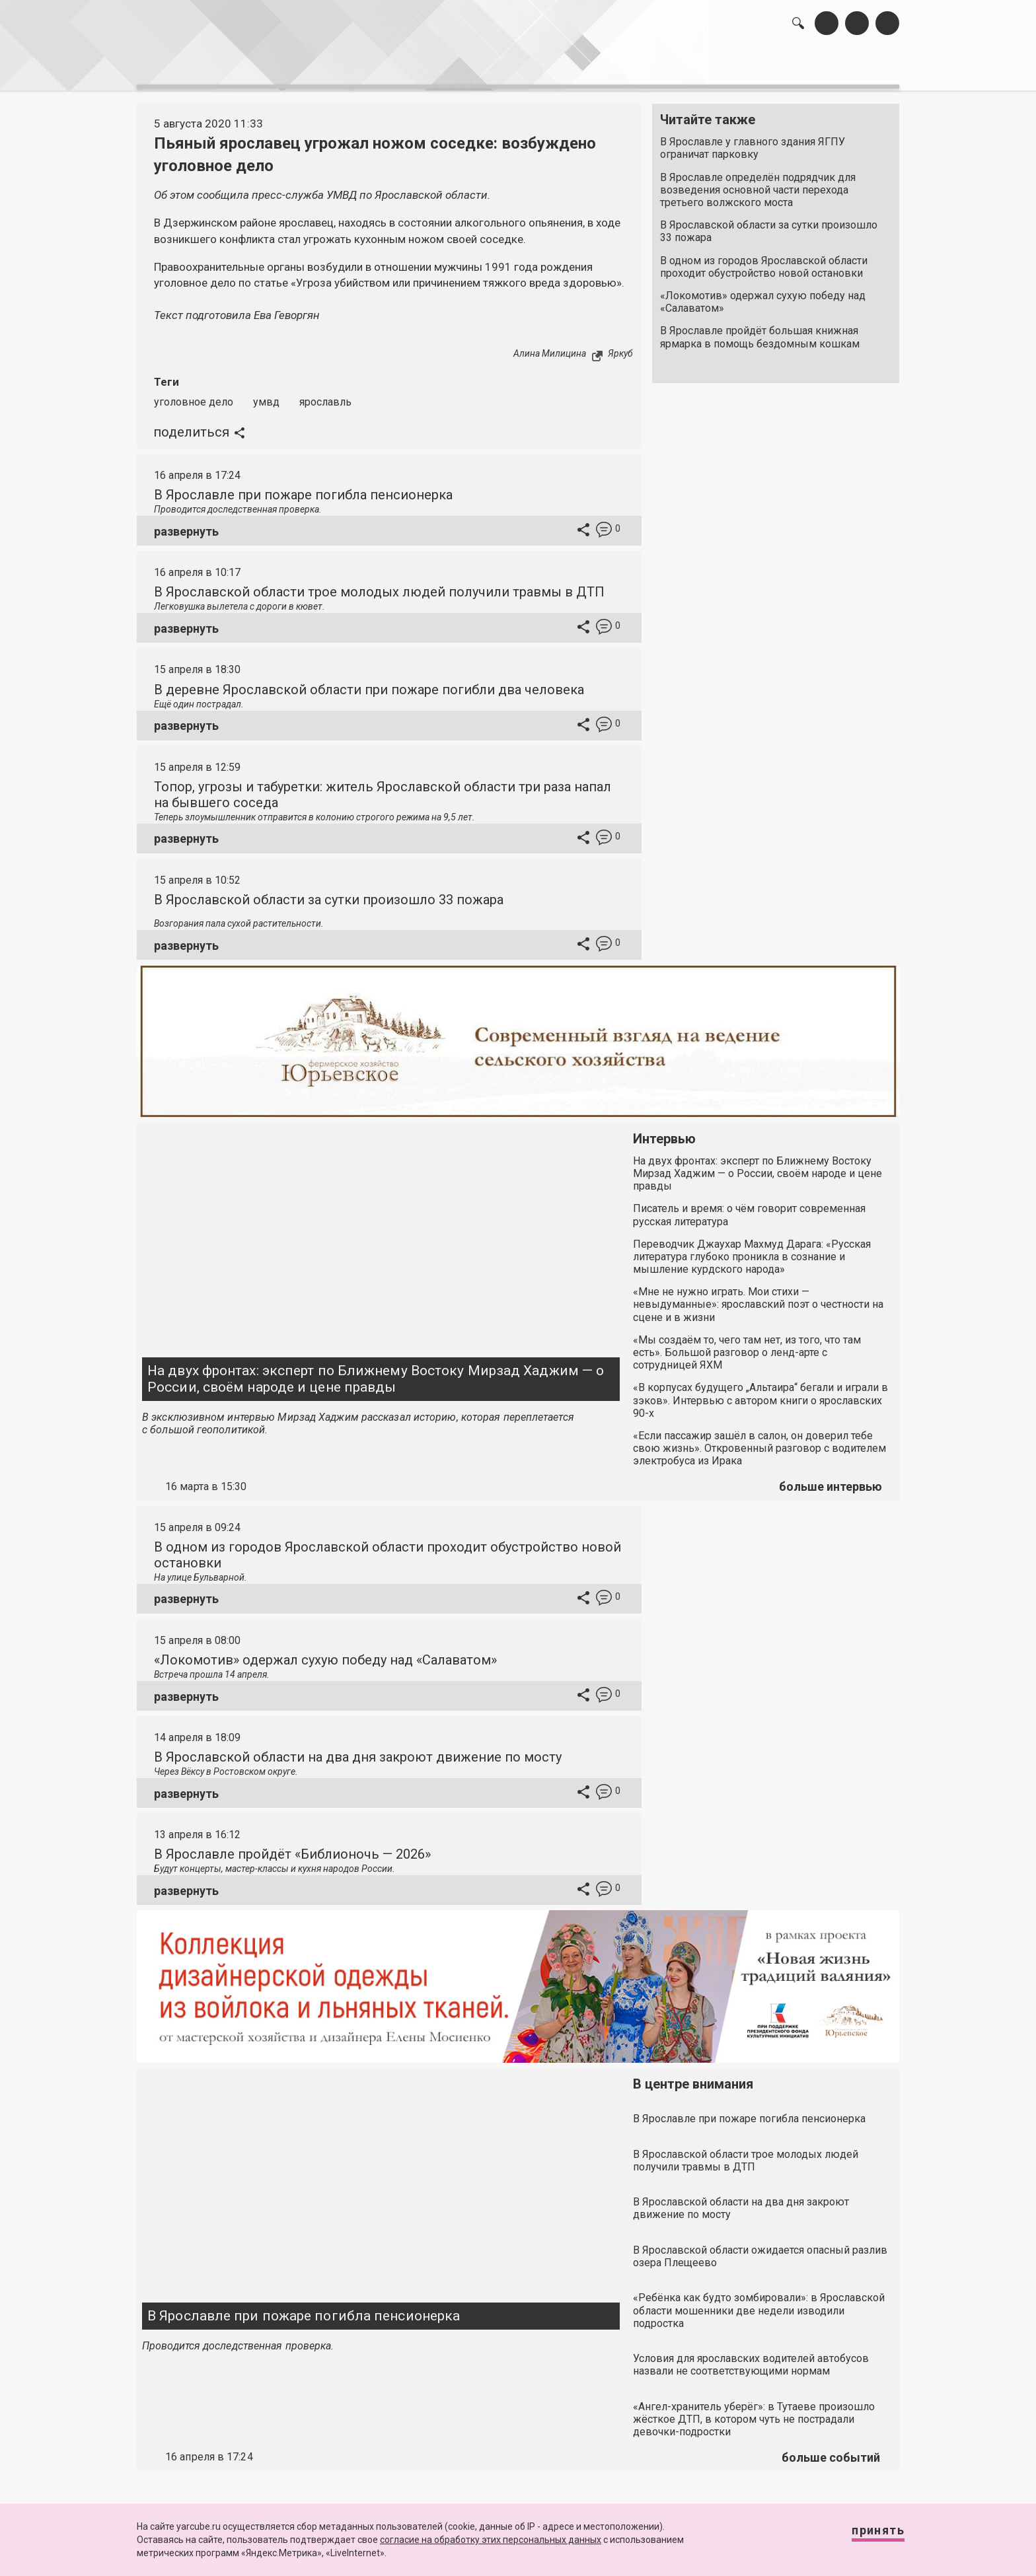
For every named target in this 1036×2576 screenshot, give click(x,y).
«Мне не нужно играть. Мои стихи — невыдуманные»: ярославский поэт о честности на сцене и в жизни (758, 1297)
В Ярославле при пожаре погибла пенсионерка (303, 487)
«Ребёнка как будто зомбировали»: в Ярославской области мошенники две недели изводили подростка (759, 2303)
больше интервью (830, 1479)
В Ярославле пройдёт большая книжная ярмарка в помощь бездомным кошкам (760, 330)
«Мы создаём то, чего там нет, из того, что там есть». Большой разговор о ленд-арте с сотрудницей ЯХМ (747, 1345)
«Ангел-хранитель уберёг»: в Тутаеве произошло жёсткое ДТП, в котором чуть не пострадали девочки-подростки (754, 2412)
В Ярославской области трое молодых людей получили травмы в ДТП (379, 585)
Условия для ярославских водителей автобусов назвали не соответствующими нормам (751, 2357)
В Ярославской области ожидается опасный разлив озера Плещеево (760, 2249)
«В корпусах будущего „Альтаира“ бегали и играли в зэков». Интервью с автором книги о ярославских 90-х (760, 1393)
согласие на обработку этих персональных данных (490, 2539)
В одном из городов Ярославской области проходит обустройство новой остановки (764, 259)
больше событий (831, 2450)
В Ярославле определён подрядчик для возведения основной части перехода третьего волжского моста (758, 182)
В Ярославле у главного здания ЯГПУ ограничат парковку (752, 141)
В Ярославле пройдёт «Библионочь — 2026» (292, 1847)
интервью (486, 66)
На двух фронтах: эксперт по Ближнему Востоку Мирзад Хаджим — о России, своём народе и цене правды (375, 1371)
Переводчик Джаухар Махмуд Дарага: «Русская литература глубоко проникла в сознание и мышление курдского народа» (752, 1249)
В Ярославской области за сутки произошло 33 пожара (768, 224)
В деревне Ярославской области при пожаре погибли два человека (369, 682)
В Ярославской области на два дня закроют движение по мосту (358, 1750)
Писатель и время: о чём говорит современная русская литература (749, 1208)
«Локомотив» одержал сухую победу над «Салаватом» (763, 295)
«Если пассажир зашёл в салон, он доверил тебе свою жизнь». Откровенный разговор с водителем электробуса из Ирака (759, 1441)
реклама (842, 66)
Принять (865, 2536)
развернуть (186, 524)
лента (324, 66)
